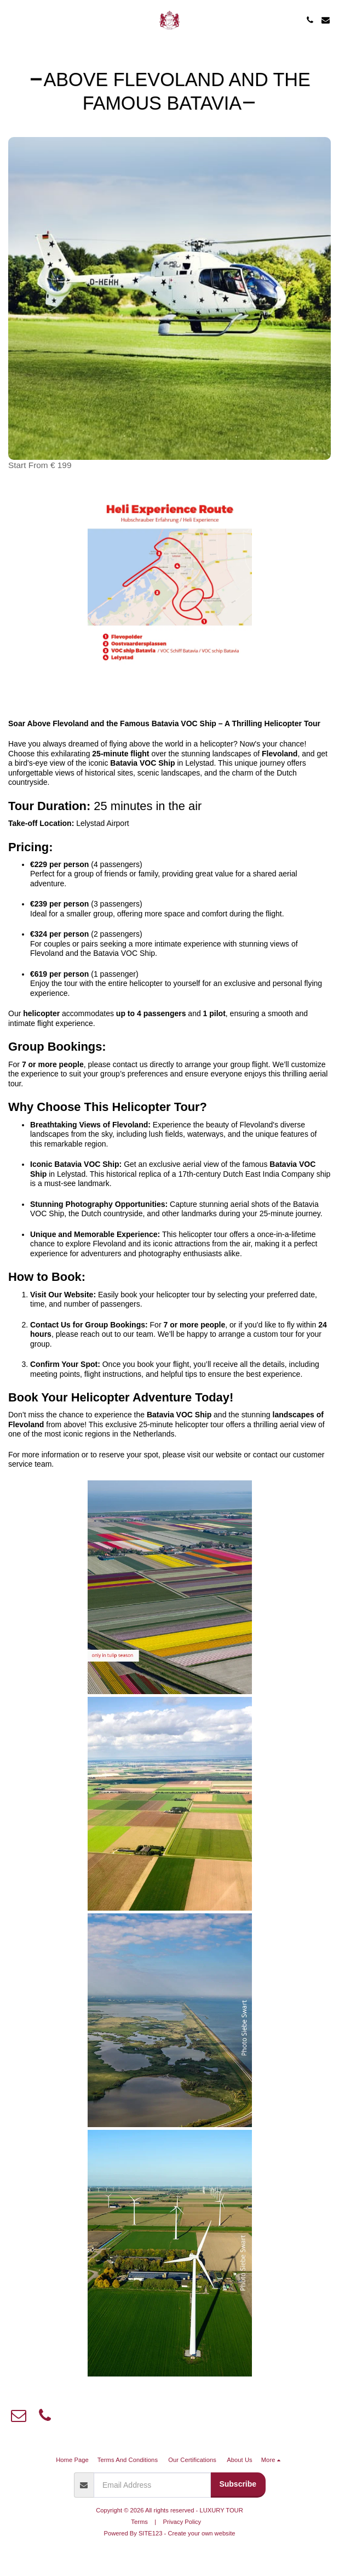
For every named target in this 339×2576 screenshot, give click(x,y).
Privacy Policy (182, 2521)
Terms (139, 2521)
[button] (12, 20)
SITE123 (151, 2533)
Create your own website (201, 2533)
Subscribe (237, 2484)
